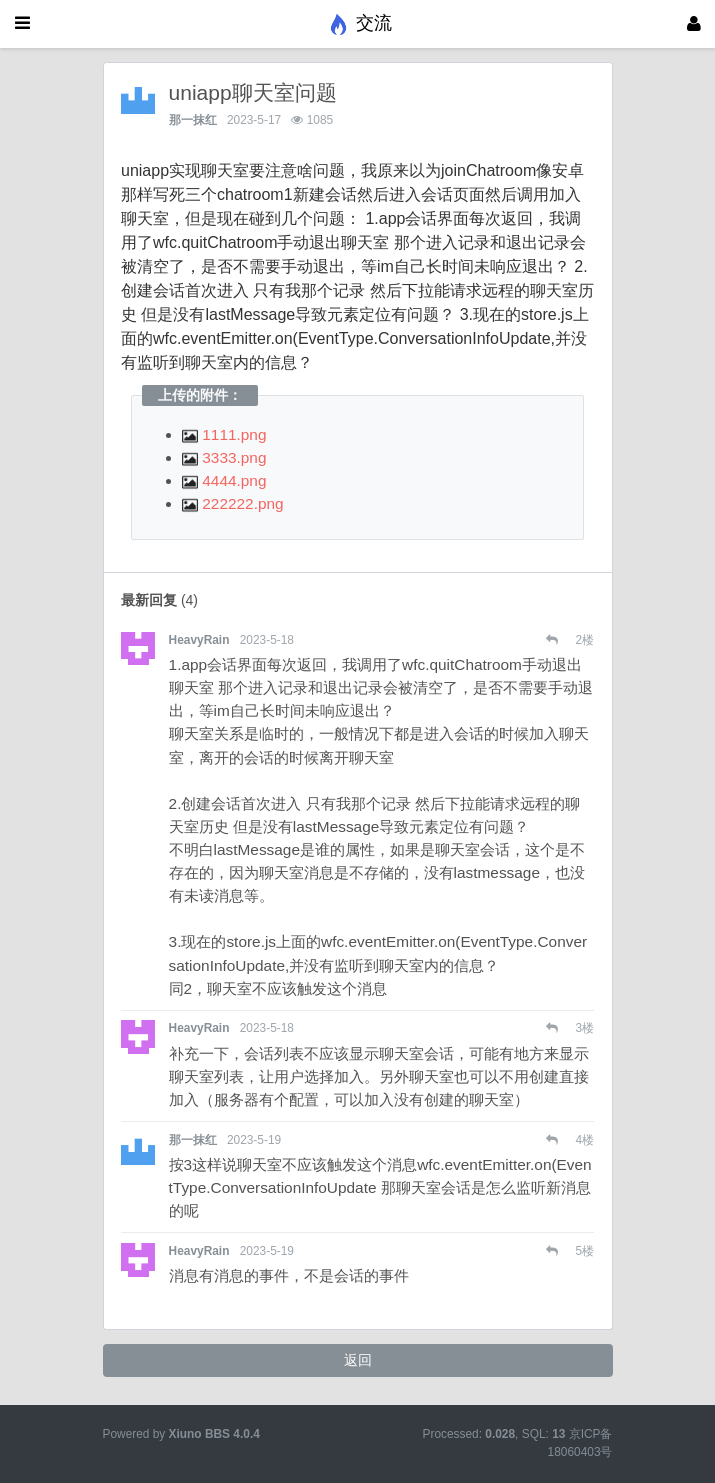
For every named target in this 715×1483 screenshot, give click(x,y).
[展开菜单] (22, 24)
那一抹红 (193, 120)
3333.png (224, 457)
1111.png (224, 434)
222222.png (233, 503)
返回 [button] (358, 1360)
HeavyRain (199, 640)
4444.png (224, 480)
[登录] (694, 24)
